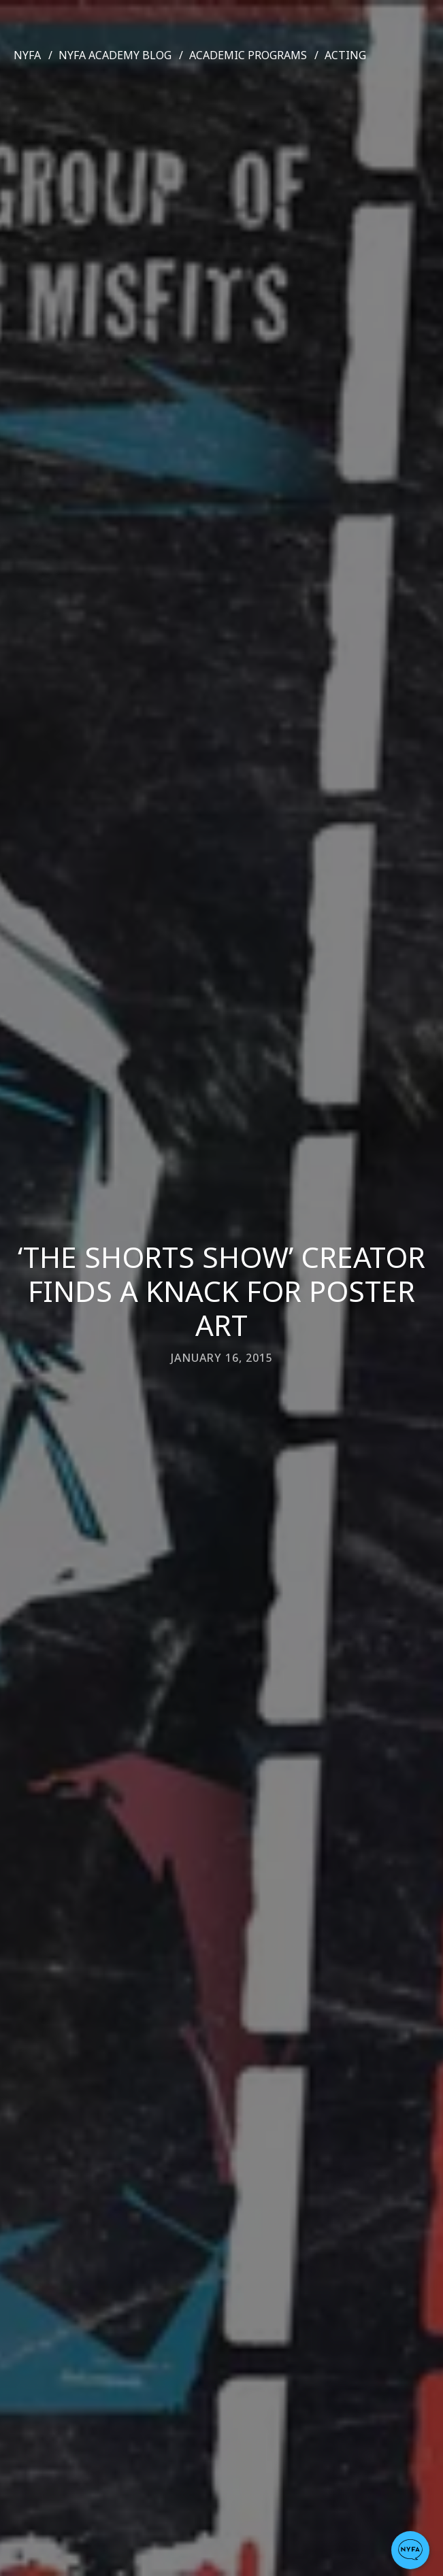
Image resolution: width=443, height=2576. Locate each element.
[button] (410, 2550)
